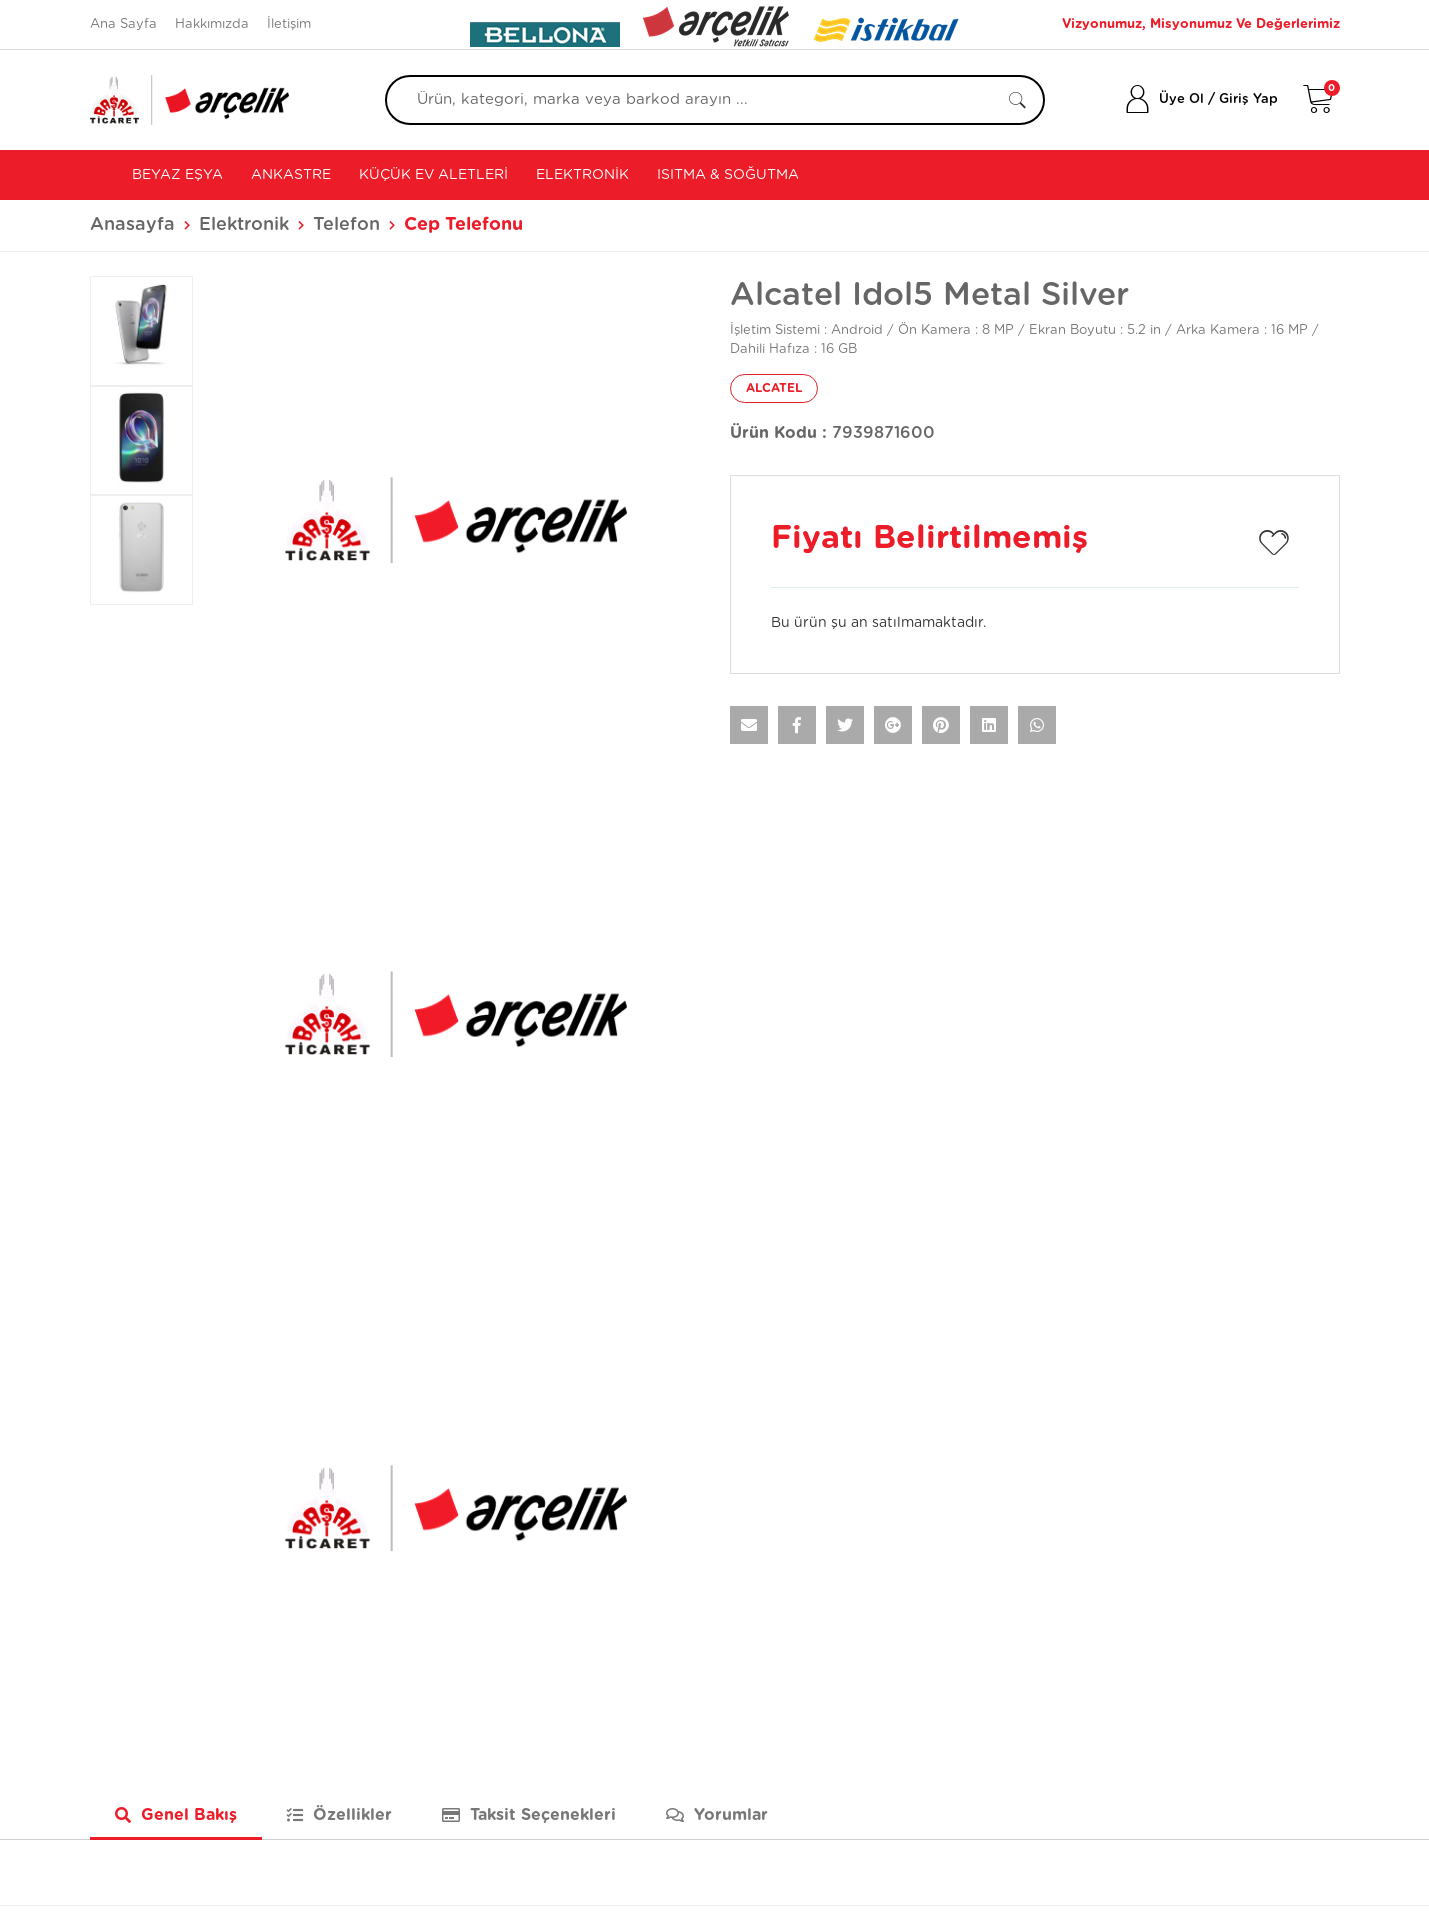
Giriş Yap (1248, 99)
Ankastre (291, 175)
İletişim (289, 24)
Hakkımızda (212, 24)
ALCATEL (774, 388)
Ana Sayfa (123, 24)
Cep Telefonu (463, 225)
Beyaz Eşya (175, 175)
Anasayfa (132, 225)
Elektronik (582, 175)
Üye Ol (1181, 99)
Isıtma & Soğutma (728, 175)
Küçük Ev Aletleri (433, 175)
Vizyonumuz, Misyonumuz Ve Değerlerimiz (1201, 24)
